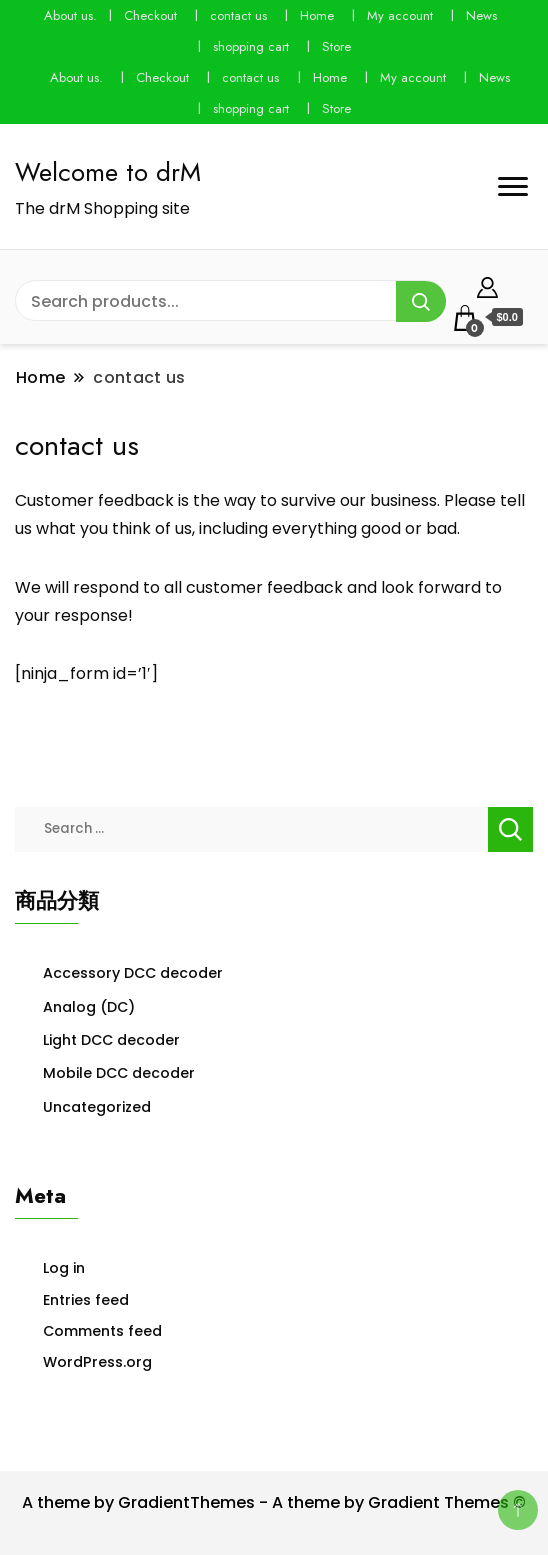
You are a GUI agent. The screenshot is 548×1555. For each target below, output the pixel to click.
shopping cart (251, 46)
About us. (70, 15)
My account (400, 15)
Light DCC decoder (111, 1040)
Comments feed (102, 1331)
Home (317, 15)
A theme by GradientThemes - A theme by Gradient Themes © (274, 1502)
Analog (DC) (89, 1007)
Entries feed (86, 1300)
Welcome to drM (108, 172)
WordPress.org (97, 1362)
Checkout (150, 15)
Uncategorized (97, 1107)
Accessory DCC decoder (133, 973)
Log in (64, 1268)
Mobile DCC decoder (119, 1073)
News (481, 15)
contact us (238, 15)
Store (336, 46)
